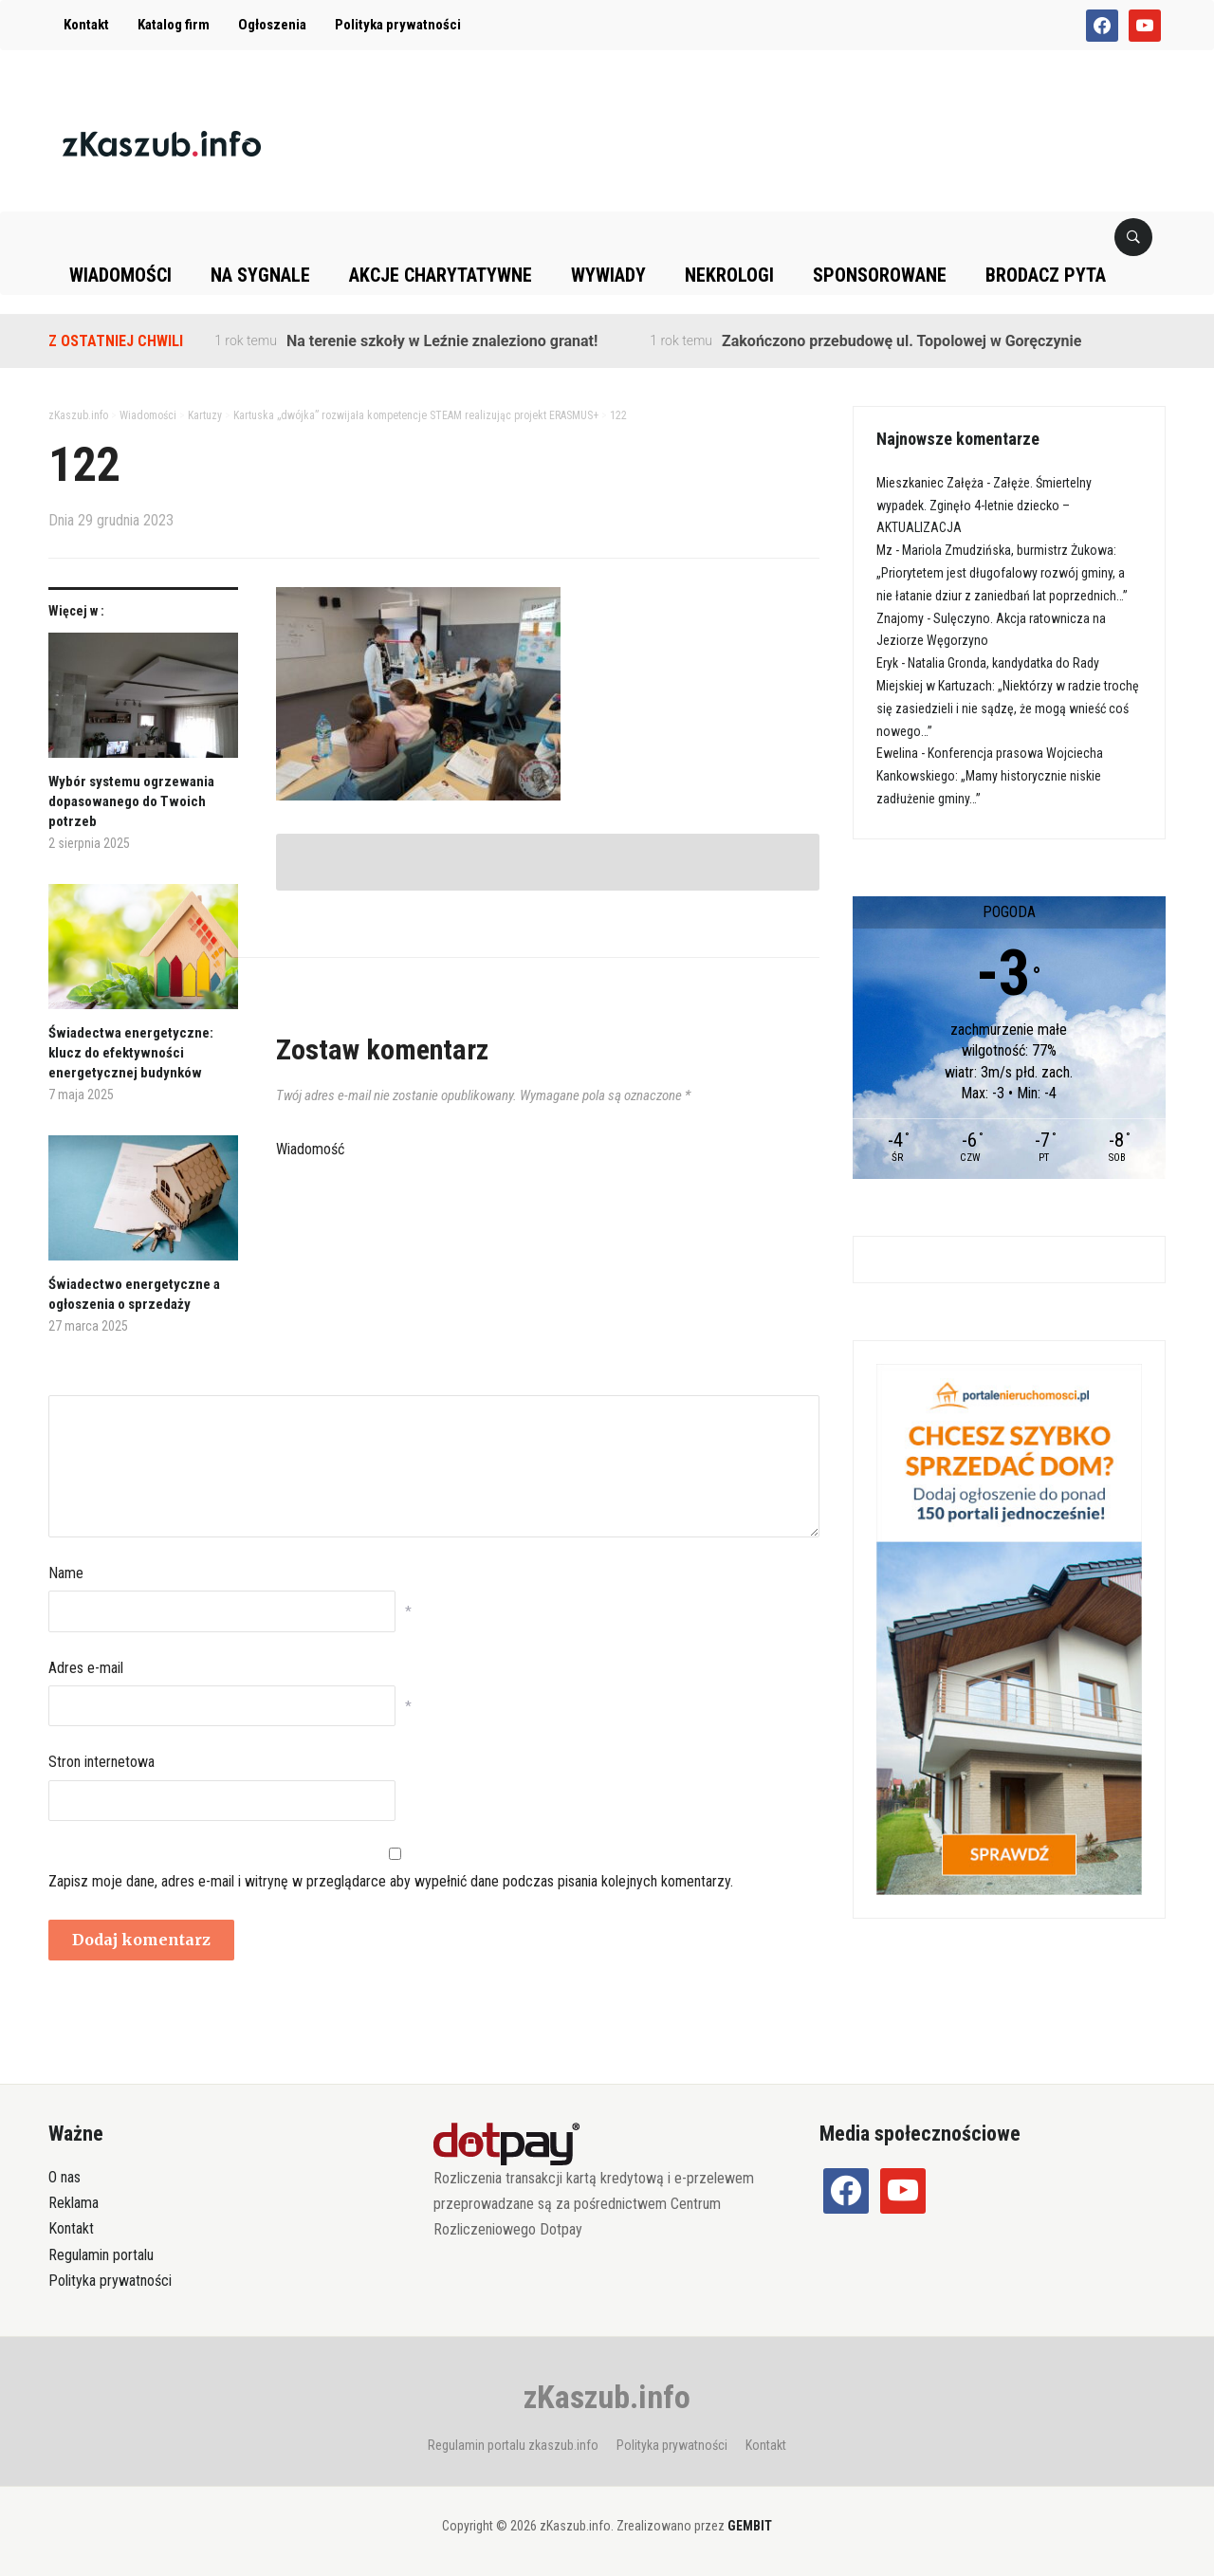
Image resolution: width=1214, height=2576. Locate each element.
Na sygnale (260, 275)
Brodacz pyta (1045, 275)
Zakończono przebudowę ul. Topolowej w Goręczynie (901, 341)
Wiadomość (310, 1149)
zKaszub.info (607, 2397)
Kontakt (86, 24)
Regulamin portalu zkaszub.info (513, 2445)
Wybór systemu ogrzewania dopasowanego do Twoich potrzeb (131, 801)
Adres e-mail (85, 1668)
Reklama (73, 2203)
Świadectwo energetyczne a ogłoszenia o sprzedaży (134, 1294)
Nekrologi (729, 275)
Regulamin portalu (101, 2255)
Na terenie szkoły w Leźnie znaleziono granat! (442, 341)
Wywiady (608, 275)
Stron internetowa (101, 1762)
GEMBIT (749, 2525)
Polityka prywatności (398, 24)
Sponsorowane (880, 275)
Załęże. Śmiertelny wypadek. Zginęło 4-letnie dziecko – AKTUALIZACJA (984, 505)
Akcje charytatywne (440, 275)
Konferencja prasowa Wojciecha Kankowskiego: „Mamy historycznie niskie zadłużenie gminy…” (989, 775)
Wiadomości (120, 275)
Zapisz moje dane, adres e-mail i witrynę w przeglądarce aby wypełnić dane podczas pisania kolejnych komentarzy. (390, 1881)
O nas (64, 2177)
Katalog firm (174, 24)
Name (65, 1573)
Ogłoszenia (272, 24)
